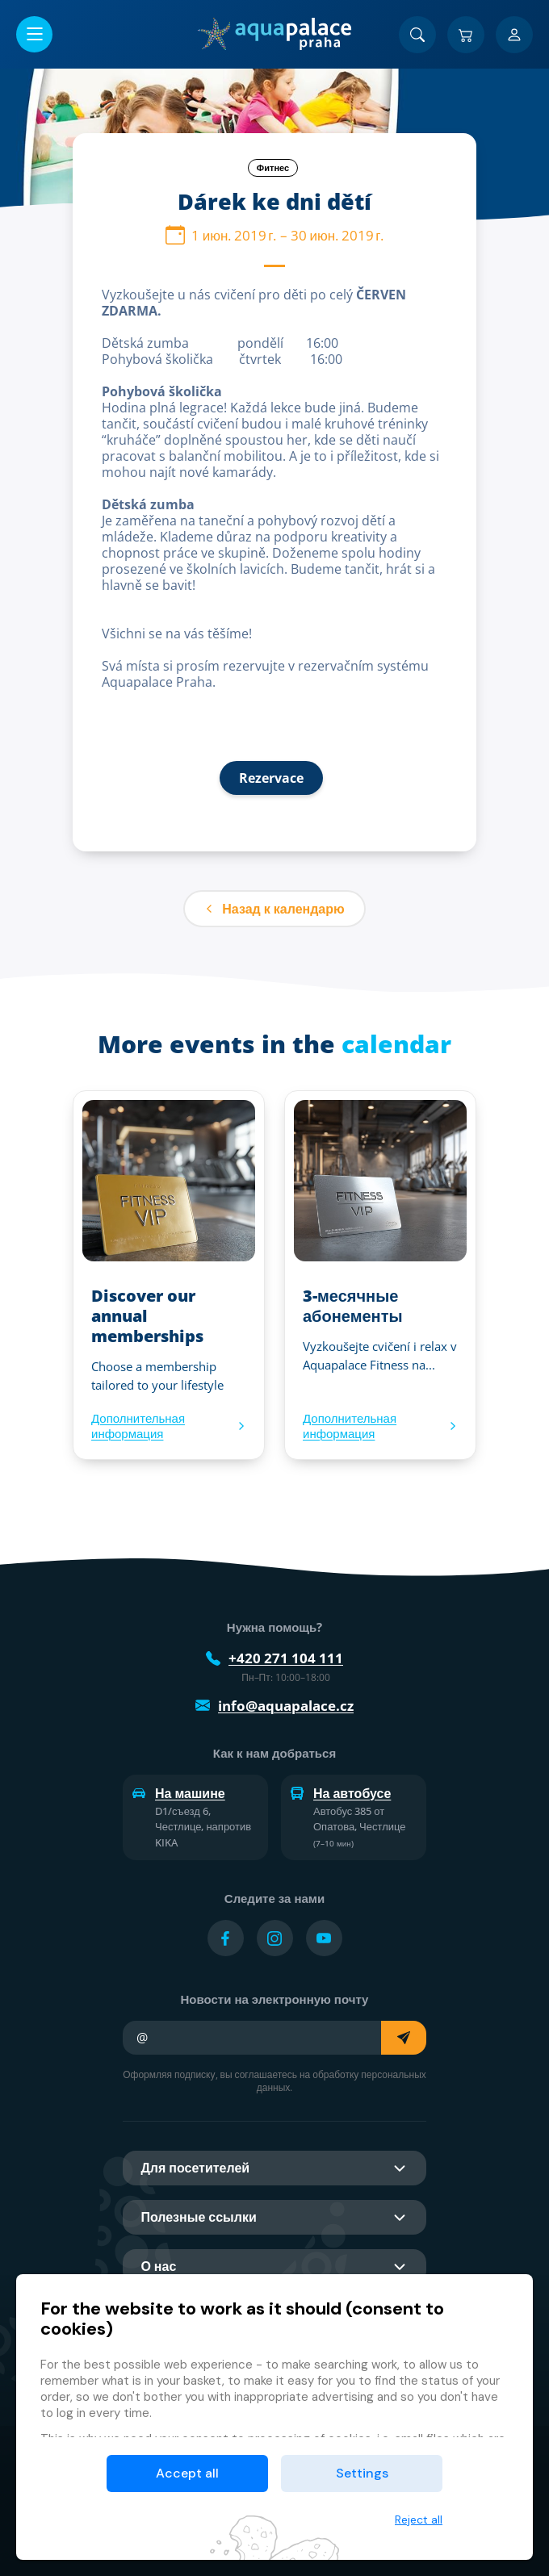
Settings (362, 2473)
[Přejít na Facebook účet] (225, 1938)
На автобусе (341, 1793)
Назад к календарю (274, 909)
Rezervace (271, 778)
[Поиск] (417, 34)
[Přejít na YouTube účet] (324, 1938)
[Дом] (274, 34)
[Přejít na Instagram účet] (275, 1938)
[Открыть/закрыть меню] (34, 34)
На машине (178, 1793)
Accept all (187, 2473)
